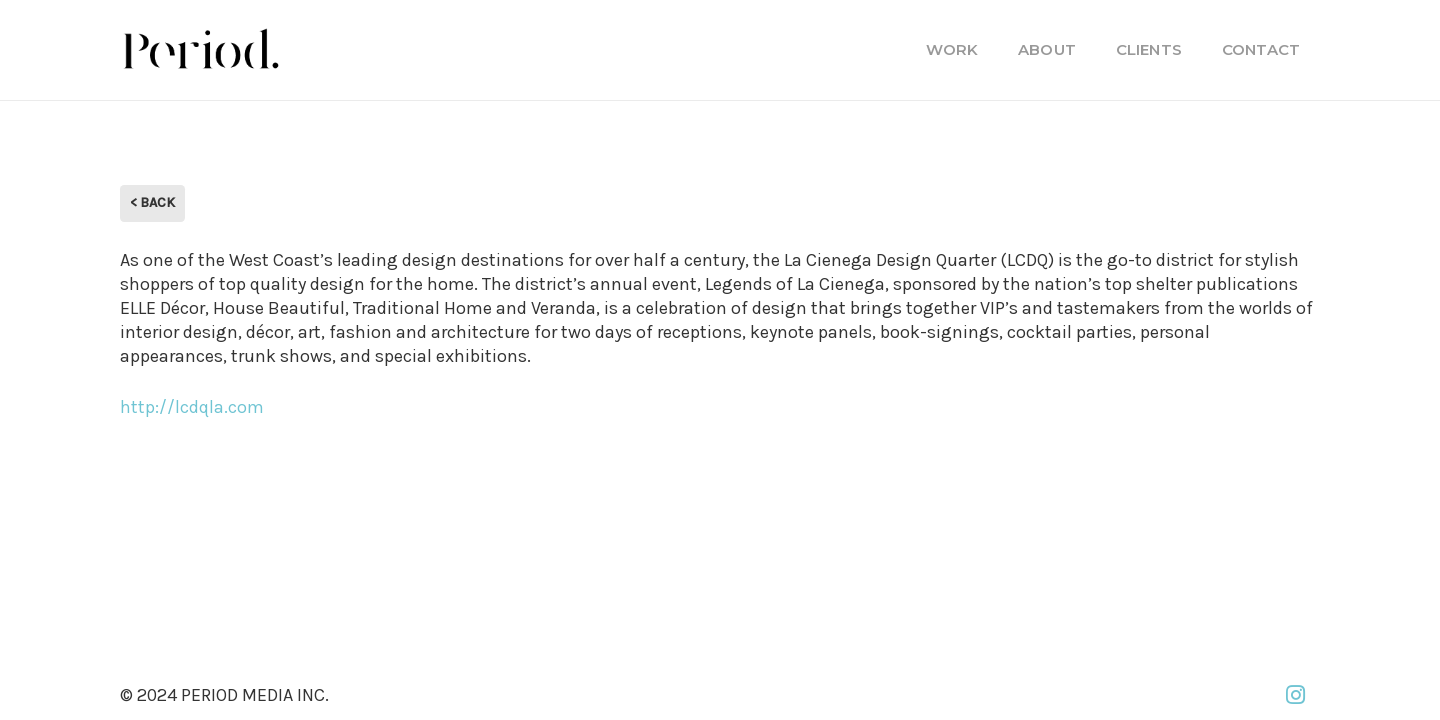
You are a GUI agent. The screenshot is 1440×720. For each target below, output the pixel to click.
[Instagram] (1295, 695)
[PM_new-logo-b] (200, 50)
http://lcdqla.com (192, 407)
